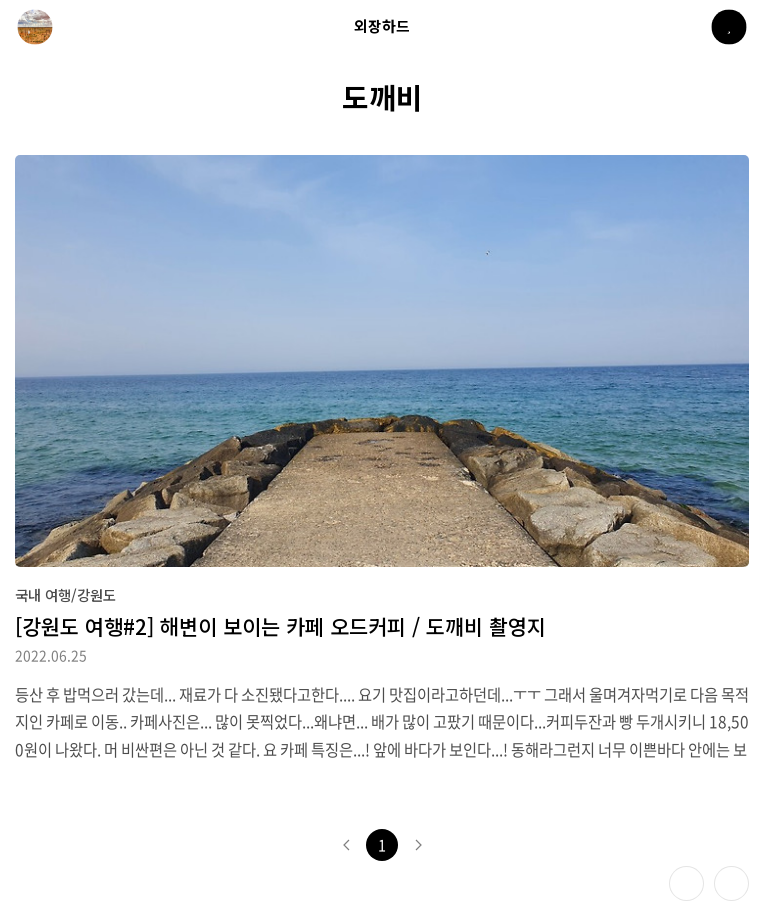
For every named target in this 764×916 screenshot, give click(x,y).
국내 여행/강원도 (65, 594)
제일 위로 (731, 883)
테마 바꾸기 (686, 883)
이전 (346, 845)
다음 (418, 845)
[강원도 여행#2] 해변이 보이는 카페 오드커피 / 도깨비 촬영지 (280, 626)
